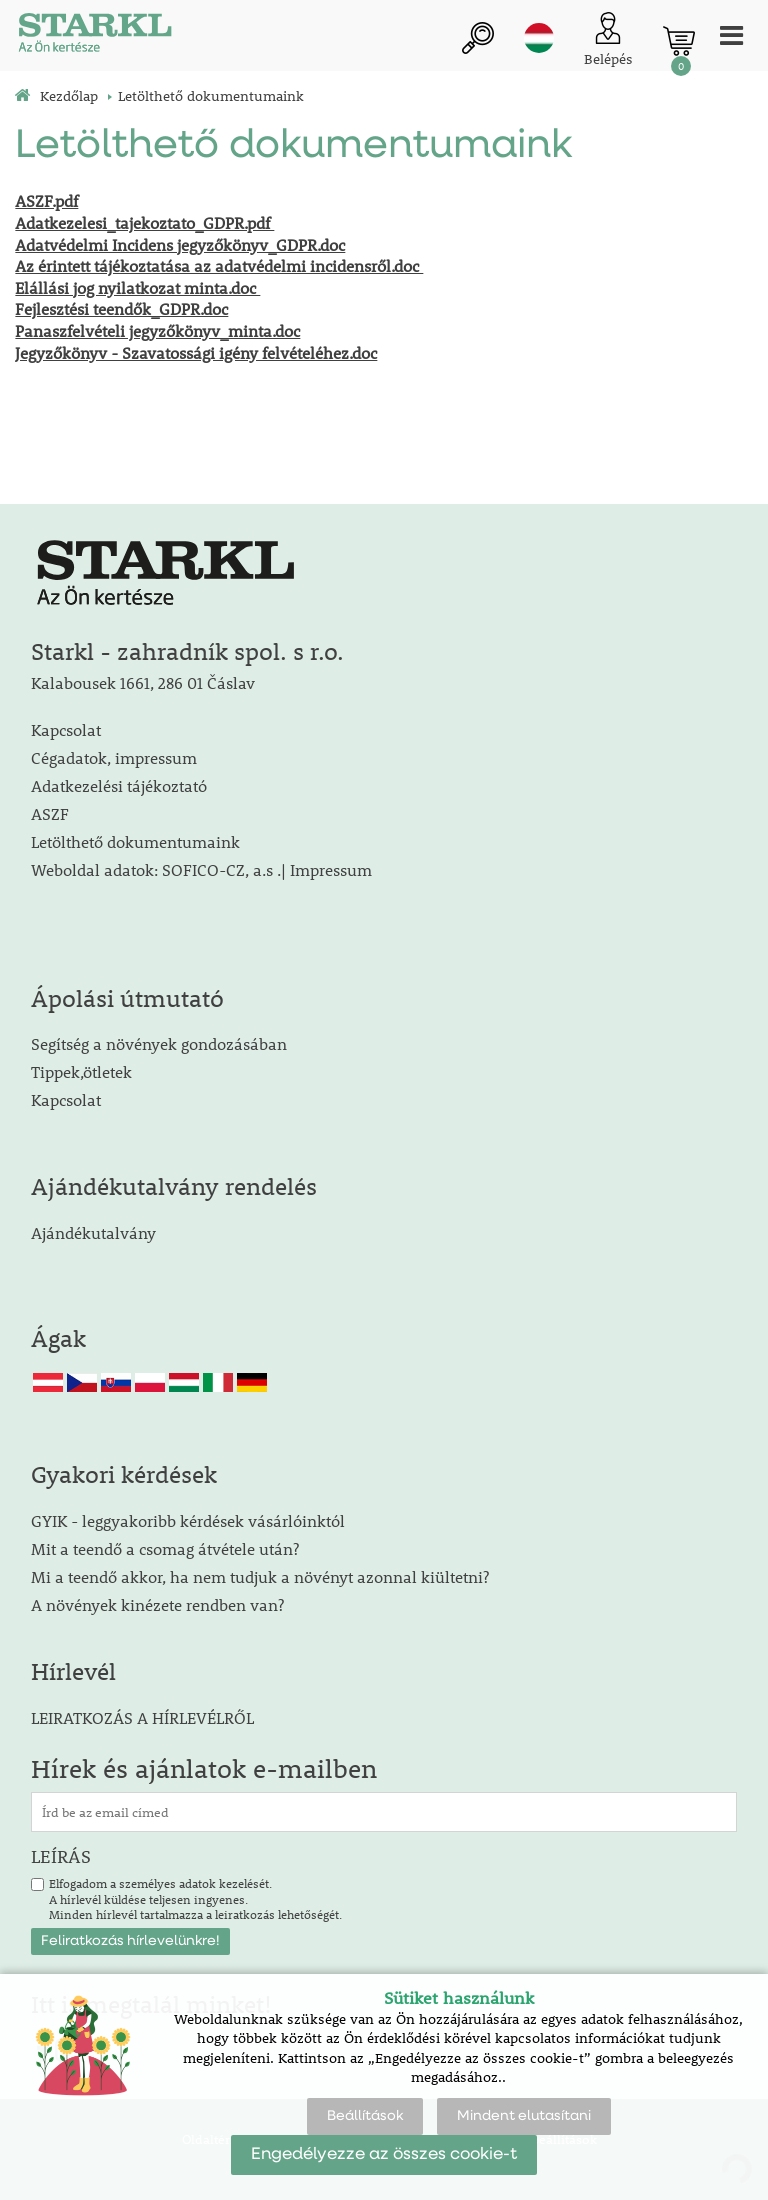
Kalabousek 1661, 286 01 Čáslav (143, 682)
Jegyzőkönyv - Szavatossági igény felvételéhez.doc (196, 352)
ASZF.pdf (46, 200)
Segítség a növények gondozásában (159, 1043)
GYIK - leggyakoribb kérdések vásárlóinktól (188, 1520)
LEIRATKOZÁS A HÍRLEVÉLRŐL (142, 1717)
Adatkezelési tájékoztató (119, 785)
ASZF (50, 813)
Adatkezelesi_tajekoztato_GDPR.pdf (144, 222)
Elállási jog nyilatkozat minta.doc (137, 287)
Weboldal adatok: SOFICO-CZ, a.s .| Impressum (201, 869)
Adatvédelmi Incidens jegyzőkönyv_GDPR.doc (180, 244)
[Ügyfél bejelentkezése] (608, 40)
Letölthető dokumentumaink (135, 841)
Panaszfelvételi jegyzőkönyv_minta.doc (157, 330)
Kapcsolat (66, 729)
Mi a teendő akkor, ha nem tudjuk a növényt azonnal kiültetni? (260, 1576)
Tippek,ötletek (81, 1071)
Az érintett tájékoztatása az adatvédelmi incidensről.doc (219, 265)
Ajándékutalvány (93, 1232)
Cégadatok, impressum (114, 757)
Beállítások (365, 2116)
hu (539, 38)
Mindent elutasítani (524, 2116)
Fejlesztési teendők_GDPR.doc (121, 308)
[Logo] (95, 35)
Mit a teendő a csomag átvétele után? (165, 1548)
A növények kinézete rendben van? (157, 1604)
